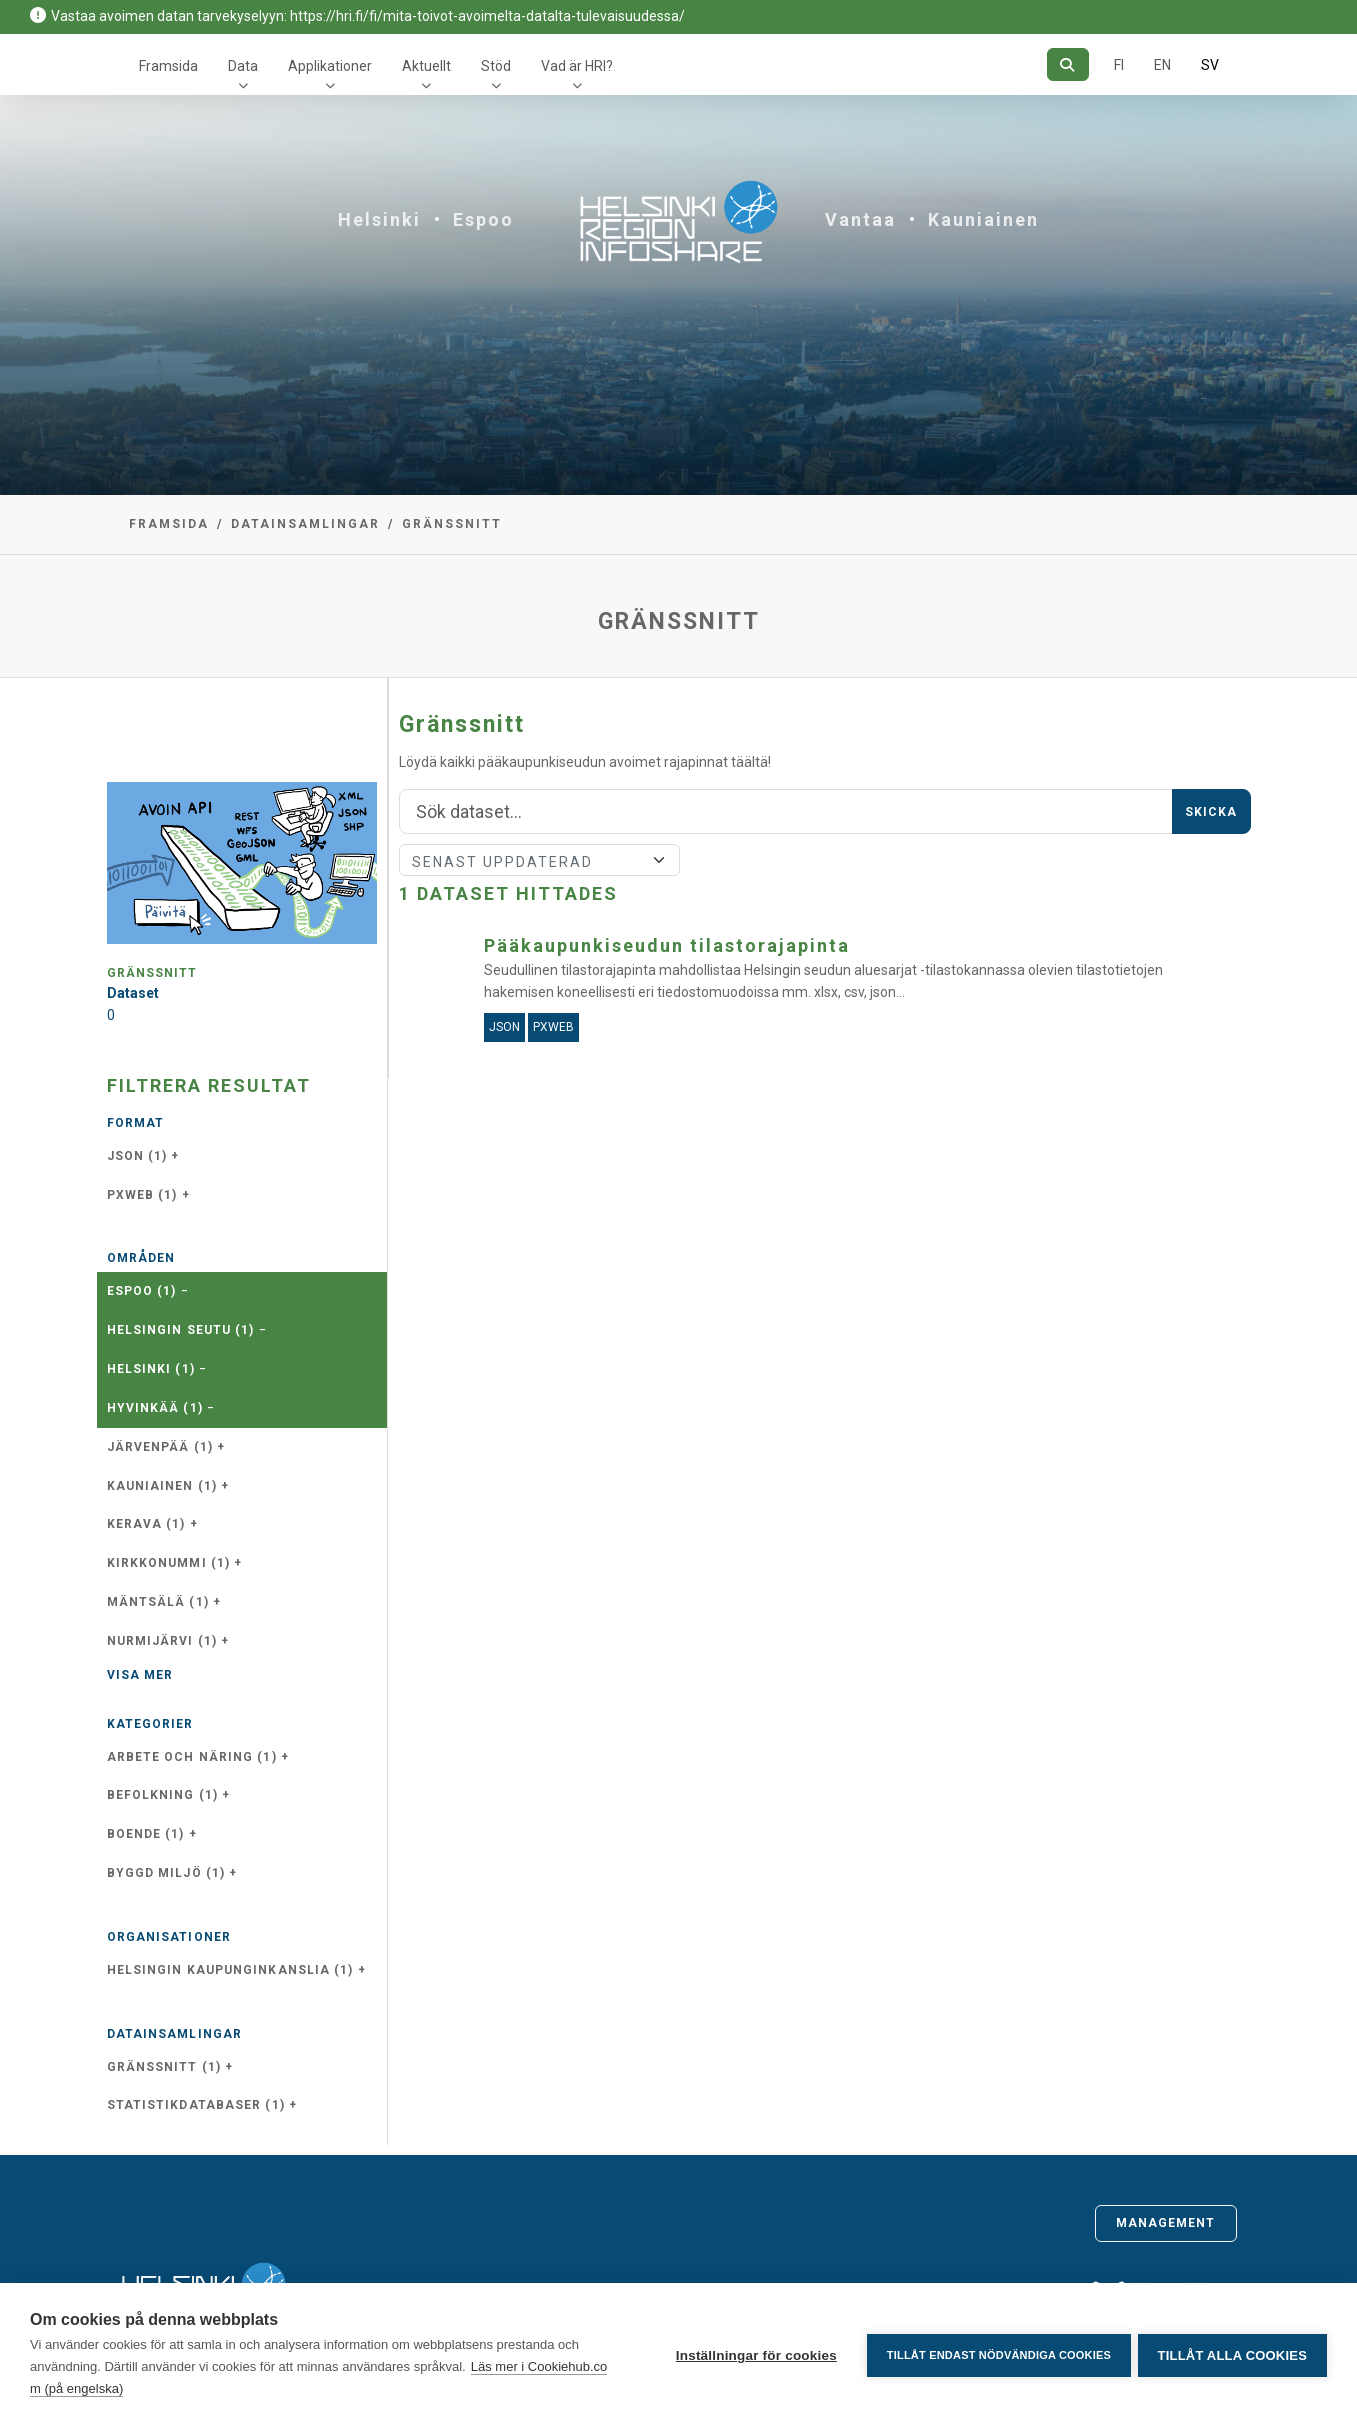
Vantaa (860, 219)
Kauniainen (983, 219)
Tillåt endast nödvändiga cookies (995, 2354)
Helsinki (379, 219)
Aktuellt (426, 66)
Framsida (168, 66)
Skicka (1211, 812)
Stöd (496, 66)
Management (1166, 2223)
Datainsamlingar (305, 524)
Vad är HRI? (577, 66)
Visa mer (140, 1675)
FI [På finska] (1119, 65)
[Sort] (539, 860)
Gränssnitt (452, 524)
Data (243, 66)
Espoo (483, 219)
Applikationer (330, 66)
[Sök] (1067, 64)
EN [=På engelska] (1162, 65)
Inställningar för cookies (752, 2354)
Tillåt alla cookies (1232, 2354)
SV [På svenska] (1210, 65)
